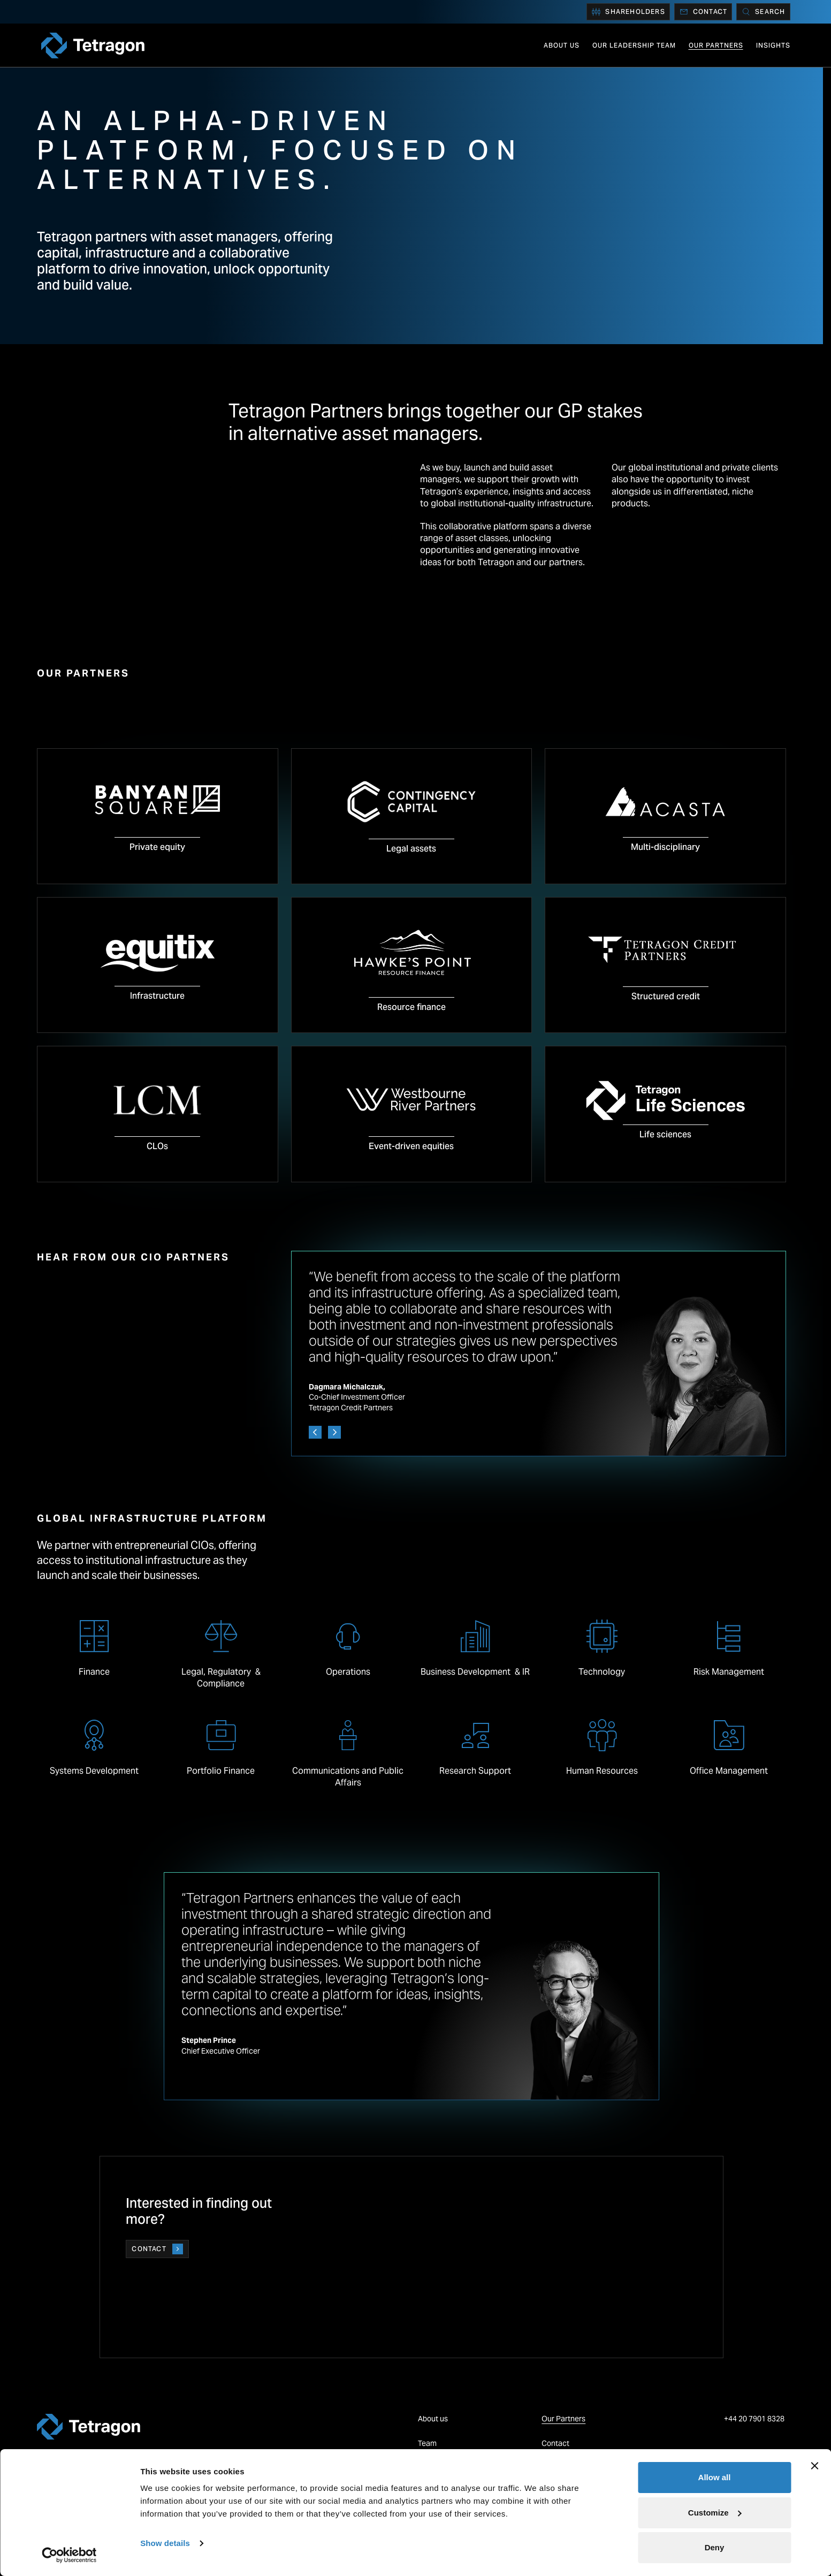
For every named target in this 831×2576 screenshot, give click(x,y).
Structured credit (665, 996)
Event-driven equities (411, 1146)
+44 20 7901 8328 (755, 2418)
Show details (165, 2543)
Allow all (714, 2477)
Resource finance (411, 1007)
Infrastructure (157, 995)
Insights (773, 45)
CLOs (157, 1146)
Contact (703, 12)
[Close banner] (814, 2465)
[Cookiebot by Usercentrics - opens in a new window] (69, 2555)
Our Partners (716, 45)
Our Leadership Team (634, 45)
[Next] (334, 1432)
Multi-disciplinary (665, 847)
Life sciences (665, 1134)
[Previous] (315, 1432)
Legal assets (411, 848)
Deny (715, 2547)
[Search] (763, 11)
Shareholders (628, 12)
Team (427, 2443)
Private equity (157, 847)
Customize (715, 2512)
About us (562, 45)
